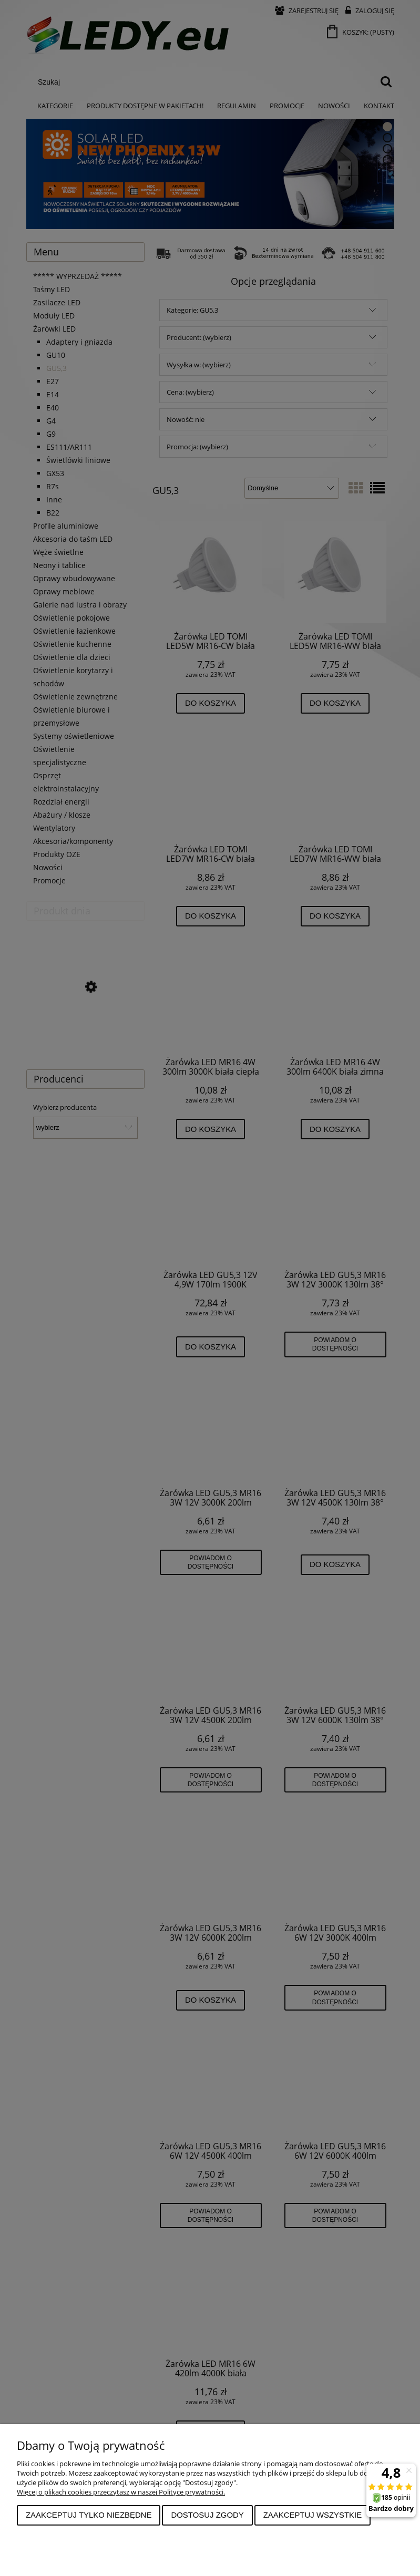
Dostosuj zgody (207, 2514)
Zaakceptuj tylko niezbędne (89, 2514)
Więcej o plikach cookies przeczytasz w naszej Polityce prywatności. (121, 2492)
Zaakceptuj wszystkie (312, 2514)
